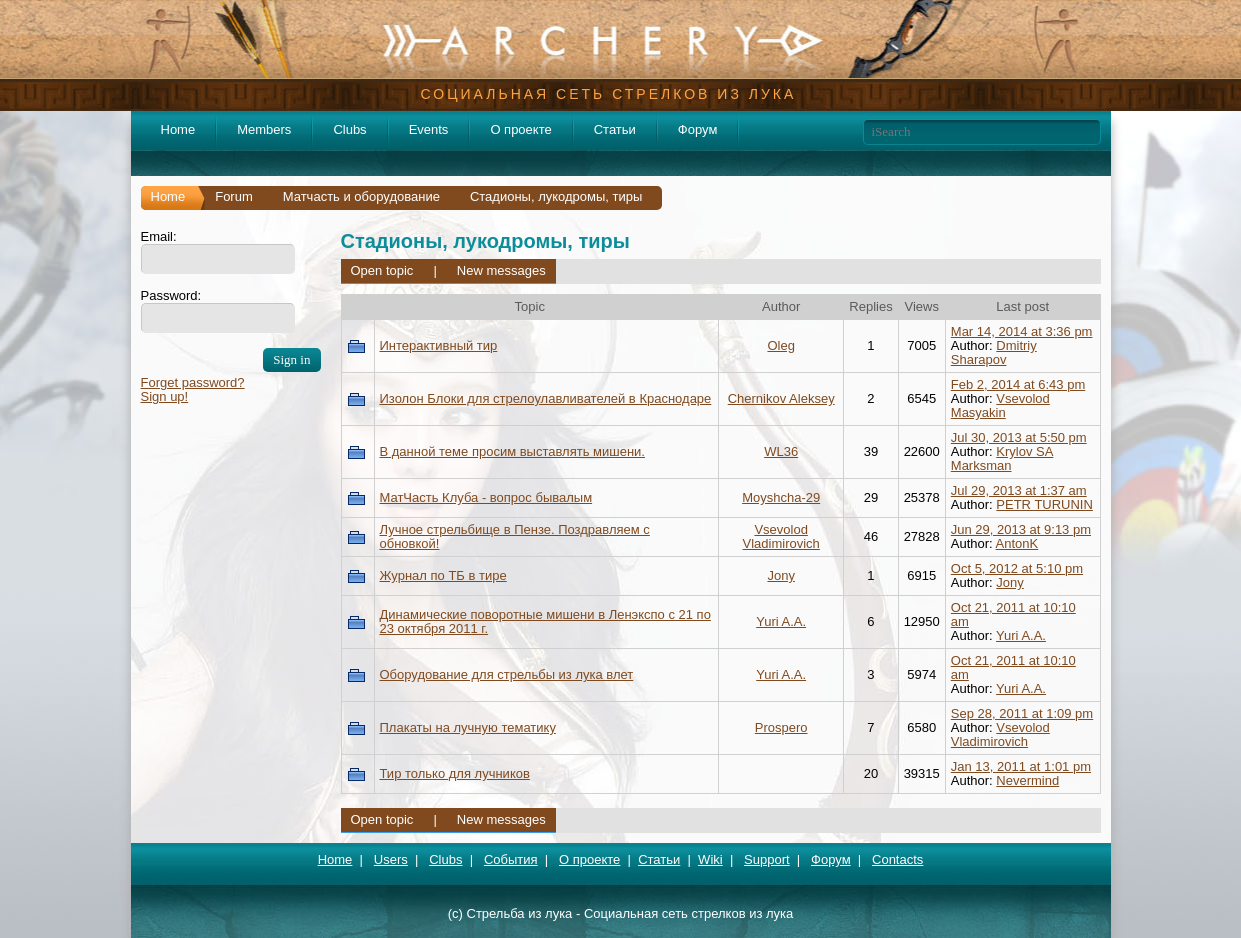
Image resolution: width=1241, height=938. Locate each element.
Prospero (781, 727)
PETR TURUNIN (1044, 504)
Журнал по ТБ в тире (443, 575)
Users (391, 859)
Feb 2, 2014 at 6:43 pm (1018, 384)
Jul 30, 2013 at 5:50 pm (1019, 437)
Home (178, 129)
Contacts (897, 859)
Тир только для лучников (455, 773)
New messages (501, 270)
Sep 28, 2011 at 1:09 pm (1022, 713)
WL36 (781, 451)
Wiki (710, 859)
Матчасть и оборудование (361, 196)
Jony (780, 575)
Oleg (780, 345)
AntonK (1017, 543)
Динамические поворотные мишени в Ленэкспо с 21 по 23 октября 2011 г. (545, 621)
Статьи (615, 129)
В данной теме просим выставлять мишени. (512, 451)
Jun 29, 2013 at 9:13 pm (1021, 529)
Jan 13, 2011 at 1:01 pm (1021, 766)
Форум (698, 129)
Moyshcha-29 (781, 497)
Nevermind (1027, 780)
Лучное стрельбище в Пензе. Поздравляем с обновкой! (515, 536)
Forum (234, 196)
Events (429, 129)
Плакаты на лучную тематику (468, 727)
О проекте (520, 129)
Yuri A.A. (781, 621)
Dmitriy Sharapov (994, 352)
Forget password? (193, 382)
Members (264, 129)
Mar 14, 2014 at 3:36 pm (1022, 331)
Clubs (349, 129)
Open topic (382, 270)
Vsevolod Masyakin (1000, 405)
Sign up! (165, 396)
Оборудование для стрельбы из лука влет (507, 674)
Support (767, 859)
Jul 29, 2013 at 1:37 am (1019, 490)
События (511, 859)
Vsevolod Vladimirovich (781, 536)
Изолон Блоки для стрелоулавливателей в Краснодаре (546, 398)
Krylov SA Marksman (1002, 458)
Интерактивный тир (439, 345)
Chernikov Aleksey (781, 398)
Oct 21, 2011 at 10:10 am (1013, 614)
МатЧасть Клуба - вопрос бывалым (486, 497)
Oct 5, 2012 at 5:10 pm (1017, 568)
